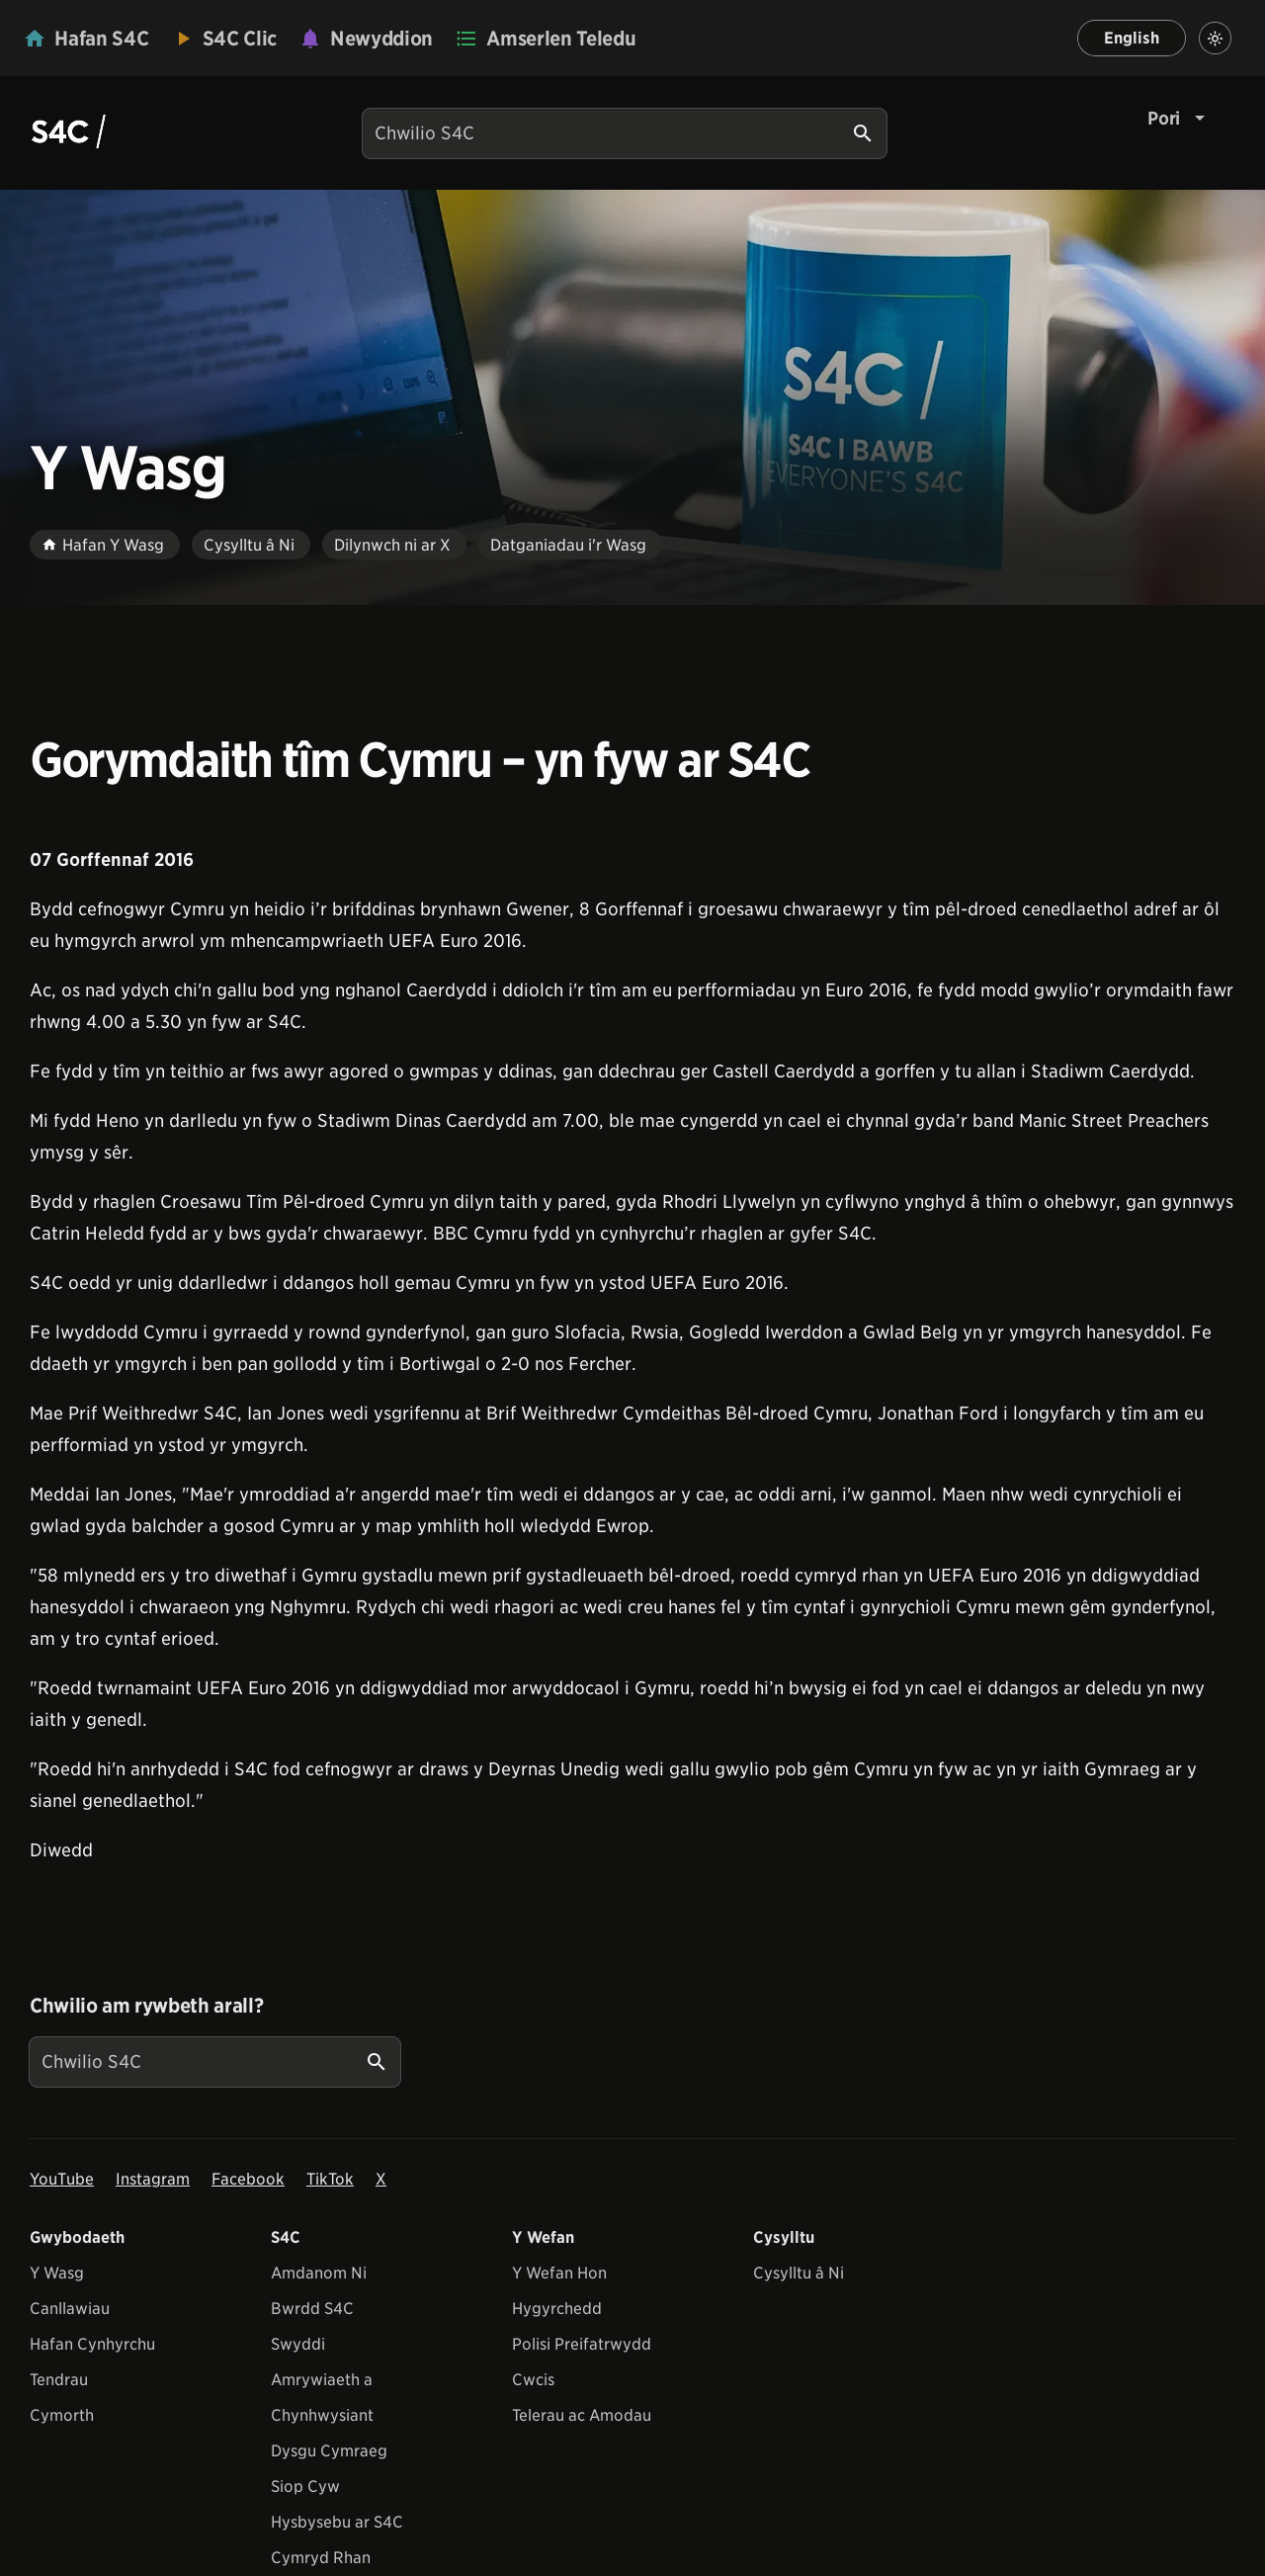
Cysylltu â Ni (798, 2273)
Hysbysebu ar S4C (337, 2522)
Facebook (248, 2179)
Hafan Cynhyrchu (92, 2344)
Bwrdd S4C (312, 2308)
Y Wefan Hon (559, 2273)
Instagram (153, 2179)
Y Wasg (57, 2273)
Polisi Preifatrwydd (581, 2344)
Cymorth (62, 2415)
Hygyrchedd (557, 2308)
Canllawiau (70, 2308)
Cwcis (533, 2379)
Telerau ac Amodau (581, 2415)
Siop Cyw (305, 2486)
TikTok (330, 2179)
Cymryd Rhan (321, 2557)
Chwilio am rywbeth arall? (146, 2006)
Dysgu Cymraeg (329, 2451)
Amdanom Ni (319, 2273)
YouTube (62, 2179)
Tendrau (59, 2379)
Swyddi (298, 2344)
